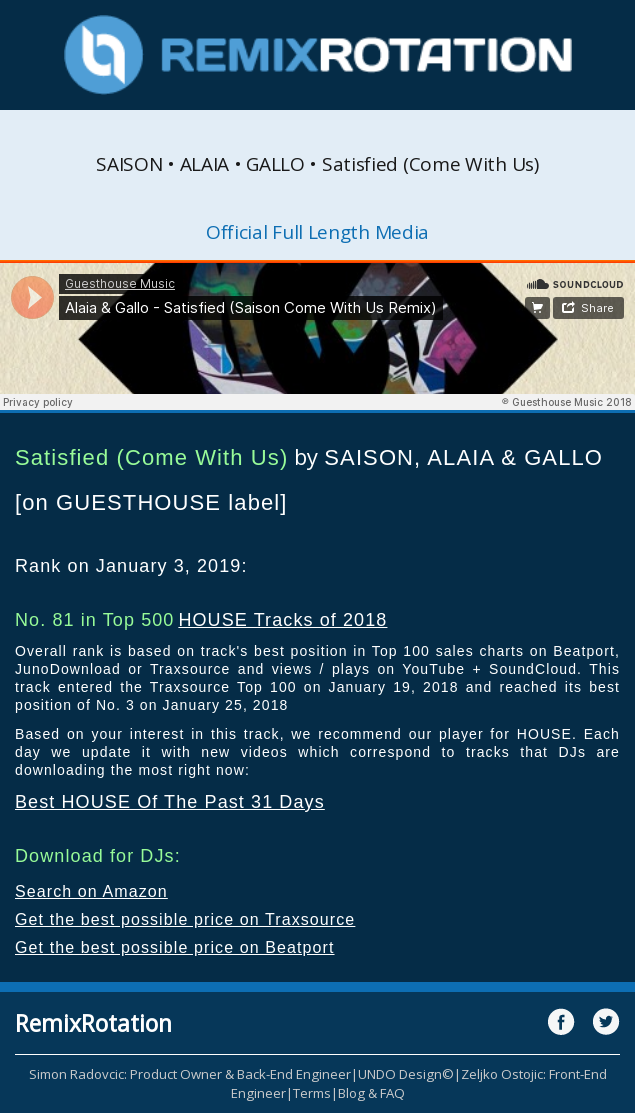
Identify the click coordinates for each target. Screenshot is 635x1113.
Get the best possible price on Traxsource (185, 919)
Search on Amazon (91, 891)
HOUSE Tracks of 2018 (282, 620)
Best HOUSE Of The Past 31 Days (170, 802)
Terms (312, 1093)
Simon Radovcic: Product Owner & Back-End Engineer (190, 1074)
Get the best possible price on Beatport (175, 947)
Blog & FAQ (371, 1093)
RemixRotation (93, 1023)
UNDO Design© (406, 1074)
